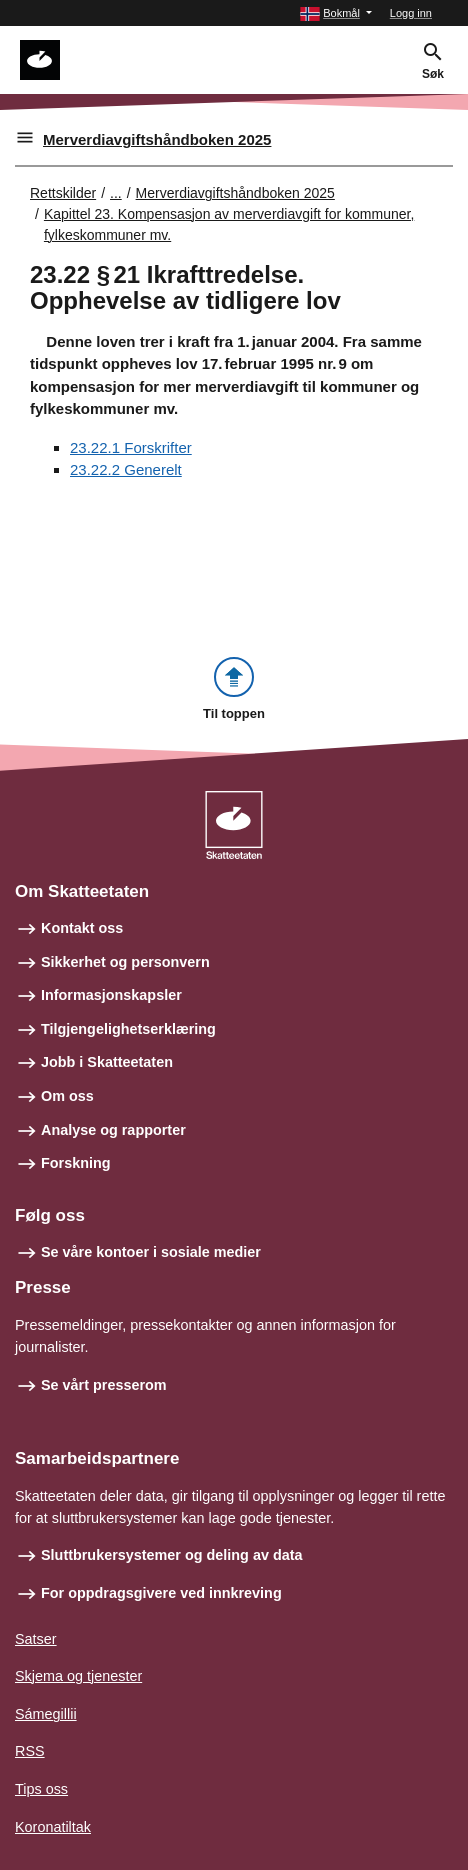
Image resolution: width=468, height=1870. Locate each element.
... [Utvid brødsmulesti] (116, 193)
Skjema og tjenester (78, 1676)
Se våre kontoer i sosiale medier (151, 1252)
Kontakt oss (82, 928)
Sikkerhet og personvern (125, 962)
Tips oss (41, 1789)
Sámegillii (46, 1714)
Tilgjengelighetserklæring (128, 1029)
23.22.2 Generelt (126, 469)
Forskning (76, 1163)
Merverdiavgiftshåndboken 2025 (157, 139)
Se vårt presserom (104, 1385)
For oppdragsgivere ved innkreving (161, 1593)
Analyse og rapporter (113, 1130)
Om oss (67, 1096)
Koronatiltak (53, 1827)
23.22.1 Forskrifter (131, 447)
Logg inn (411, 13)
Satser (36, 1639)
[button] (336, 13)
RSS (30, 1751)
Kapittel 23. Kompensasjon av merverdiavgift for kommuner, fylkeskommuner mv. (229, 224)
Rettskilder (63, 193)
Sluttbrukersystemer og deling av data (172, 1555)
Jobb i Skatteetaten (107, 1062)
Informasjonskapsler (111, 995)
